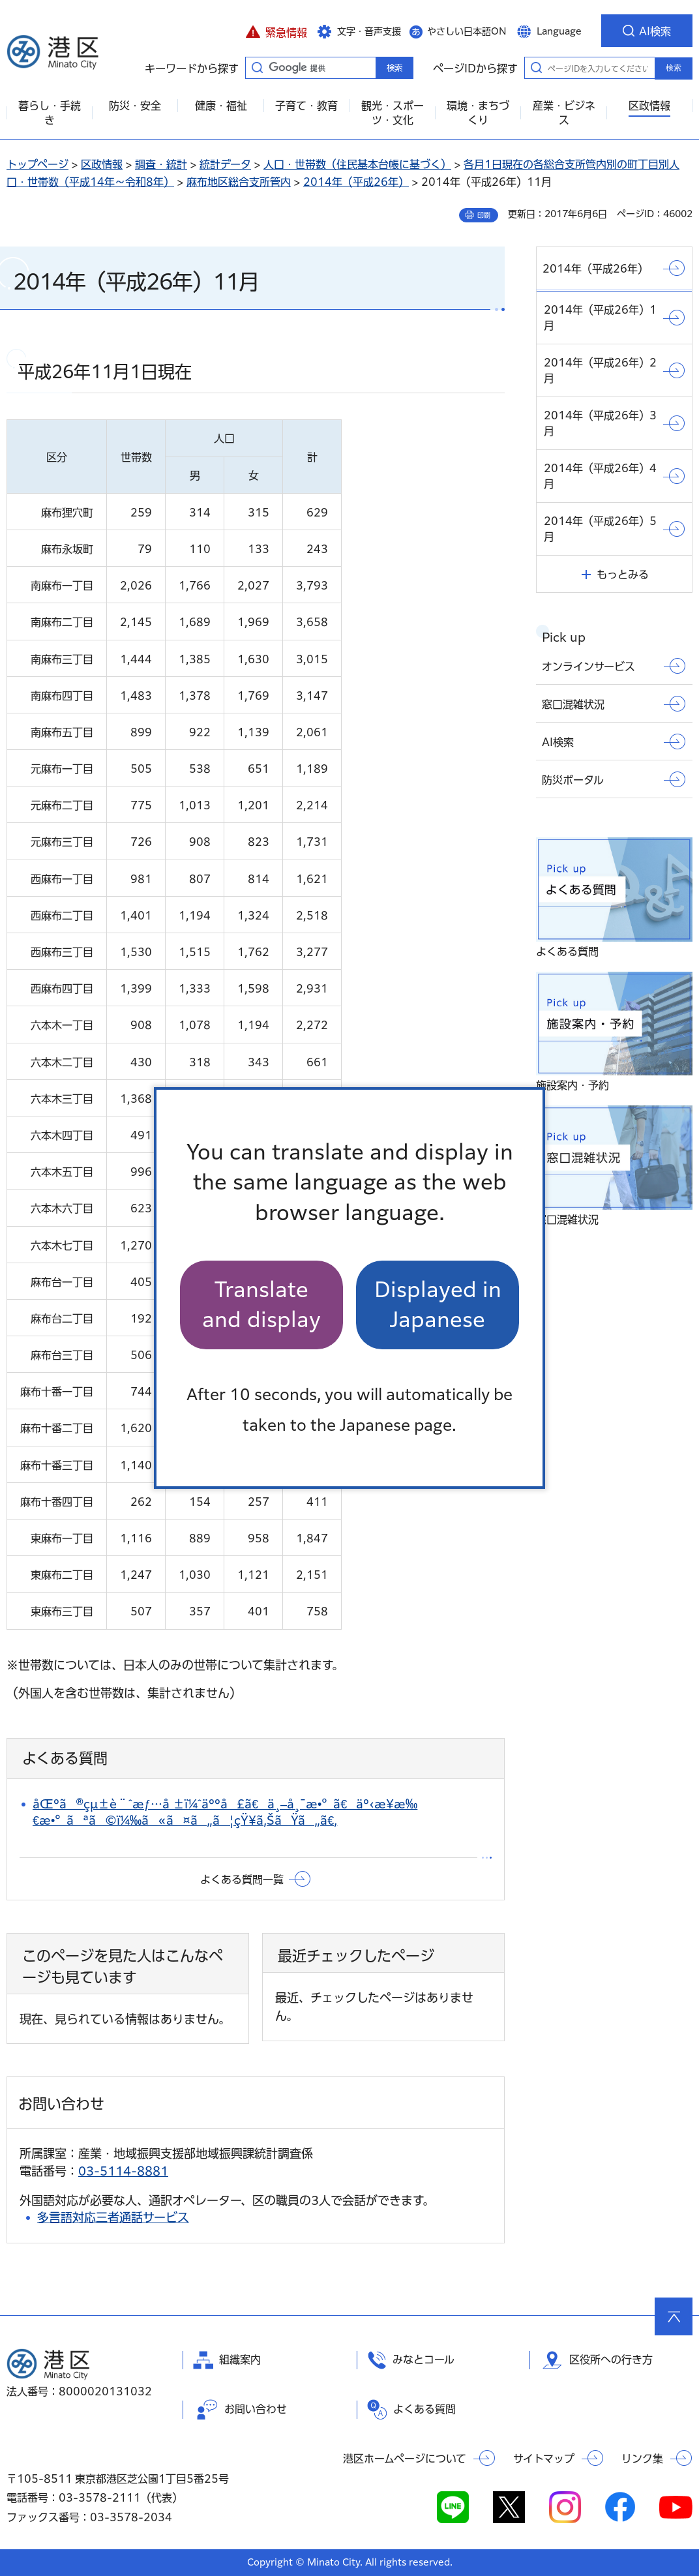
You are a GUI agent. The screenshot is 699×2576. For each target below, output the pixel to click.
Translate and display (261, 1305)
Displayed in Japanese (437, 1305)
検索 (673, 67)
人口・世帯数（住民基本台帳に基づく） (357, 164)
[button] (276, 30)
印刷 (483, 215)
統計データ (225, 164)
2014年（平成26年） (356, 182)
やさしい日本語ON (467, 31)
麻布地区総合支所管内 (238, 182)
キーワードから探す (257, 67)
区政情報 (102, 164)
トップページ (37, 164)
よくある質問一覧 (242, 1879)
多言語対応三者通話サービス (113, 2217)
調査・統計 (161, 164)
